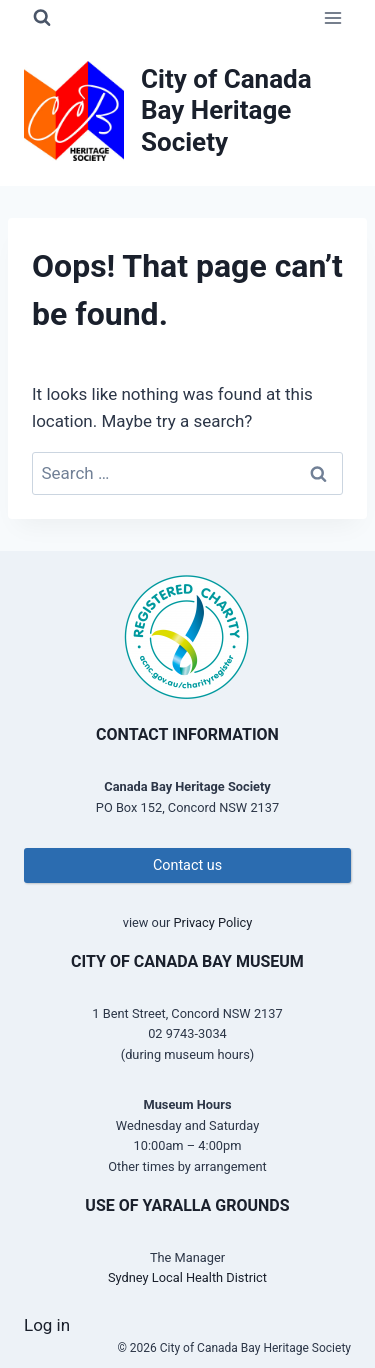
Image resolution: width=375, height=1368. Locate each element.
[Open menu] (332, 17)
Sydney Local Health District (187, 1277)
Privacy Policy (212, 922)
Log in (47, 1325)
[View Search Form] (42, 18)
